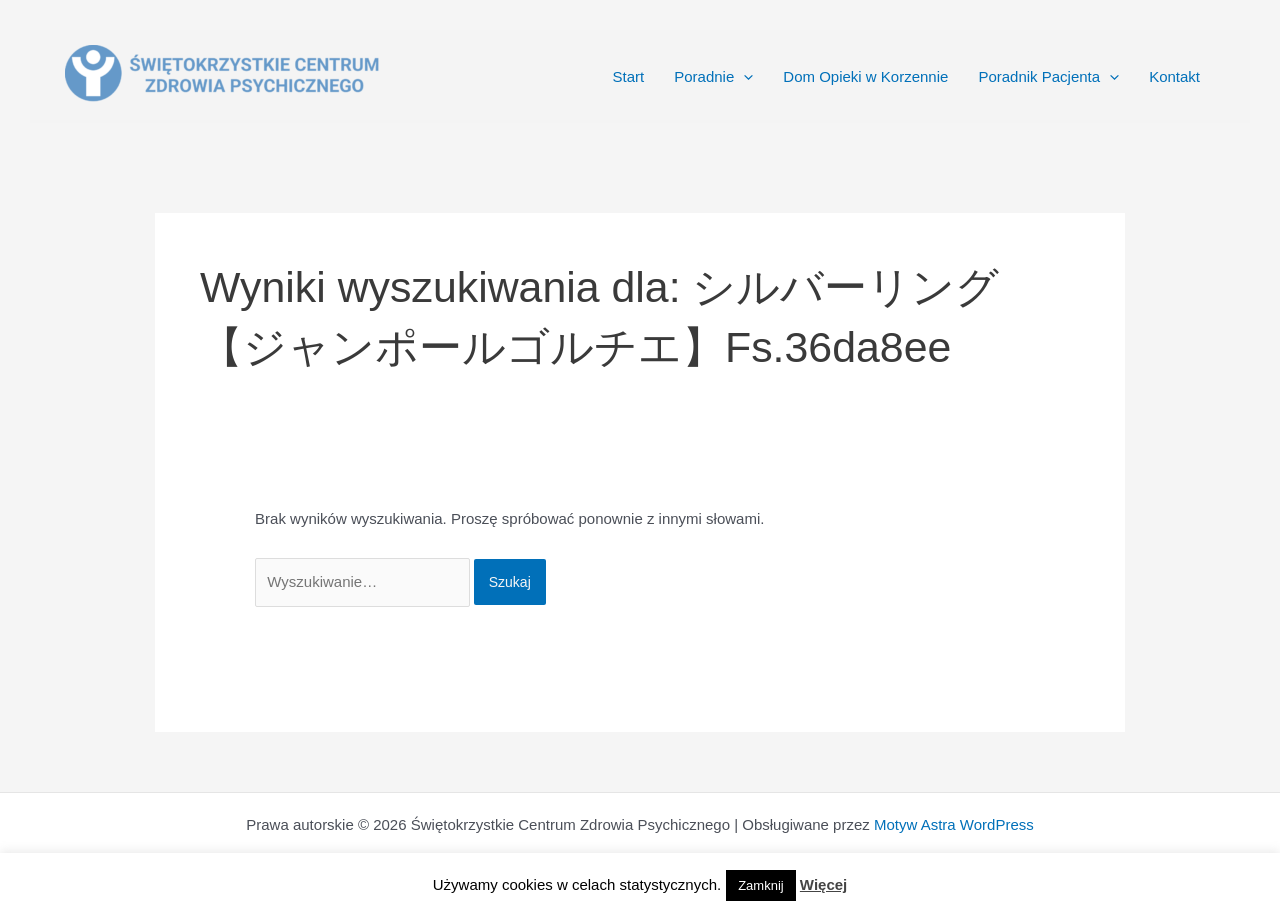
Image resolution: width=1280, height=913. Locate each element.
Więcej (823, 884)
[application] (743, 77)
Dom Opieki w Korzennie (865, 76)
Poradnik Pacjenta (1048, 77)
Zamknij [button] (761, 885)
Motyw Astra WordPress (954, 824)
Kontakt (1174, 76)
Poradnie (713, 77)
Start (629, 76)
